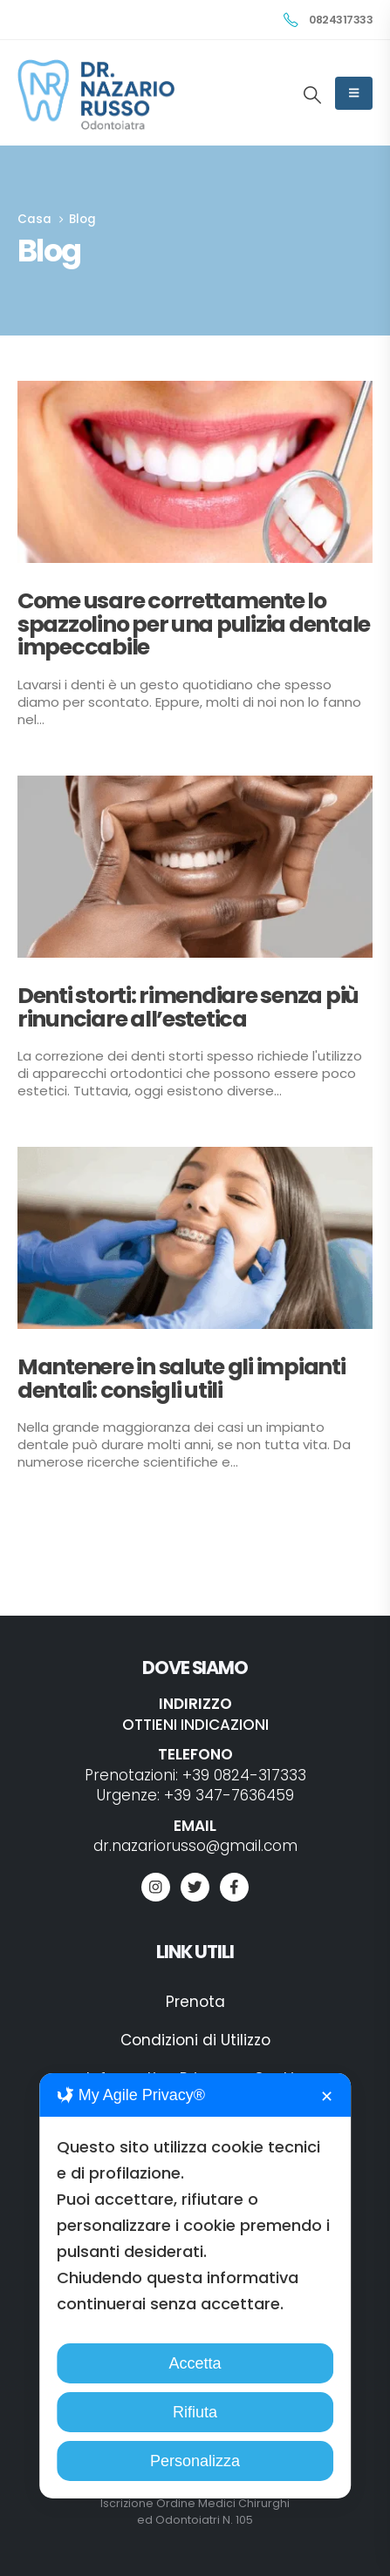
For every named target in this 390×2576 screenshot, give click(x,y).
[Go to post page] (195, 472)
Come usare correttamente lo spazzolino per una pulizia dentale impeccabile (193, 623)
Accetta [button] (194, 2363)
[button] (312, 95)
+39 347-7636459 (229, 1795)
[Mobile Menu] (354, 93)
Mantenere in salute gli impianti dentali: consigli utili (181, 1378)
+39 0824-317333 (244, 1775)
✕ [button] (326, 2096)
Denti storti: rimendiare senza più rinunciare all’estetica (188, 1007)
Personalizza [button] (195, 2461)
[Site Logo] (95, 94)
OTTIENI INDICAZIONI (195, 1724)
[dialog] (195, 2285)
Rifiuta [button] (195, 2412)
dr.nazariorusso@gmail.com (195, 1845)
